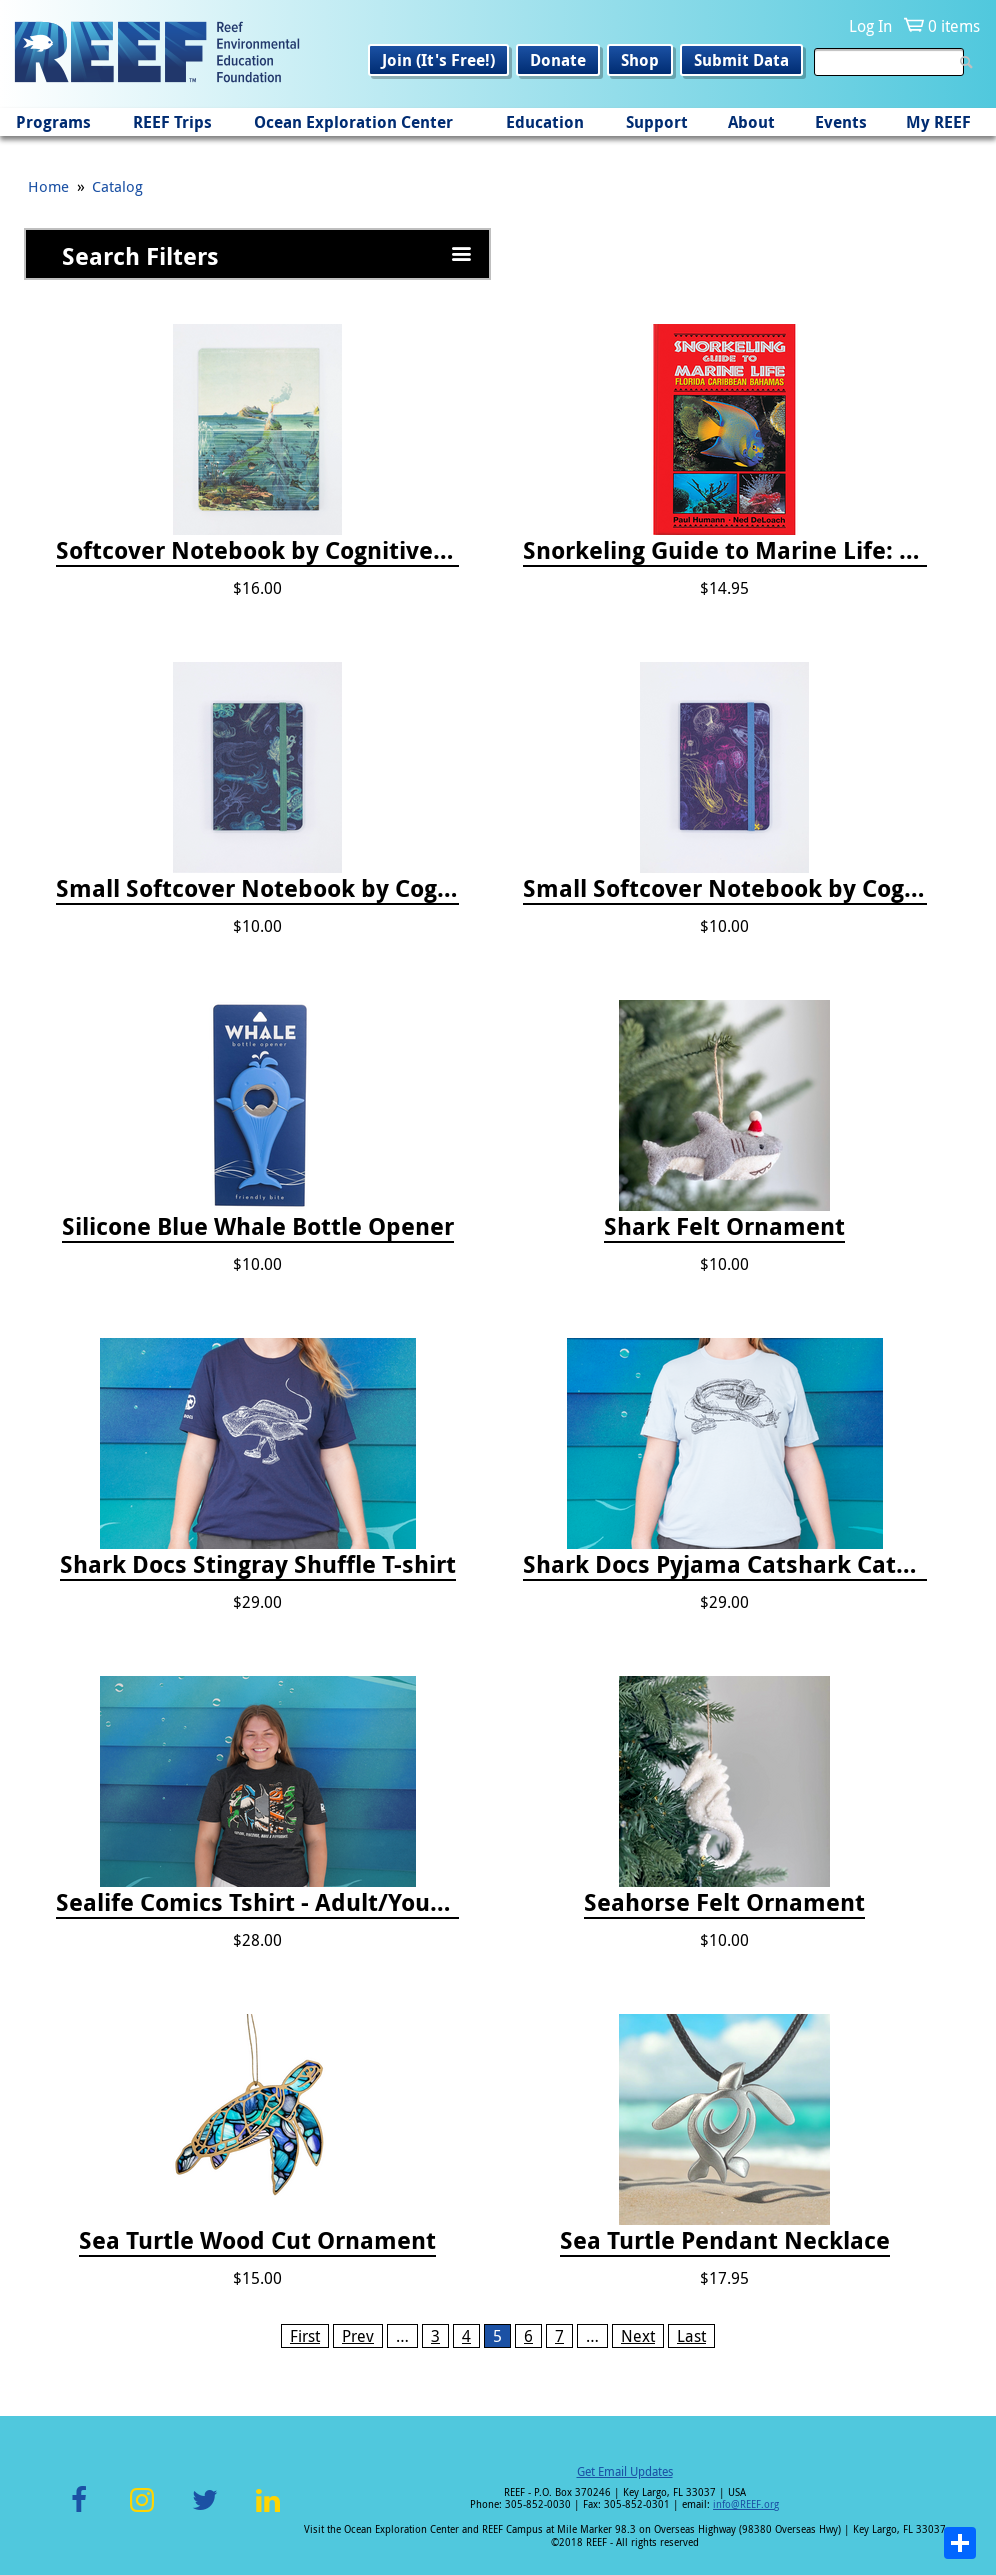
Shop (640, 60)
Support (657, 122)
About (751, 122)
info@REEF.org (746, 2504)
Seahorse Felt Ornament (724, 1903)
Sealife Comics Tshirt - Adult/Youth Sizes (257, 1903)
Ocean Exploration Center (353, 122)
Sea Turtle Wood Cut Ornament (257, 2241)
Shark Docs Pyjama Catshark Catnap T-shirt (724, 1565)
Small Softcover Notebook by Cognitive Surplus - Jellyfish (724, 889)
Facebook (79, 2511)
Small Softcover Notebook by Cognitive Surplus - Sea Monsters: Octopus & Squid (257, 889)
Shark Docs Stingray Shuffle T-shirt (258, 1565)
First (305, 2336)
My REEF (938, 122)
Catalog (117, 186)
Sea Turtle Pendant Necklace (725, 2241)
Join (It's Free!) (438, 60)
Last (691, 2336)
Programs (53, 122)
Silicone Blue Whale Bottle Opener (258, 1227)
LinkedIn (267, 2511)
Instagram (142, 2511)
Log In (870, 26)
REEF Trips (172, 122)
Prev (358, 2336)
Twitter (205, 2511)
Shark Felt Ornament (724, 1227)
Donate (558, 60)
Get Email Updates (625, 2471)
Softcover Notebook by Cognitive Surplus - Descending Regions (257, 551)
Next (638, 2336)
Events (841, 122)
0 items (954, 26)
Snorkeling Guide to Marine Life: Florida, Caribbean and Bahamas (724, 551)
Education (545, 122)
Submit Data (741, 60)
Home (48, 186)
